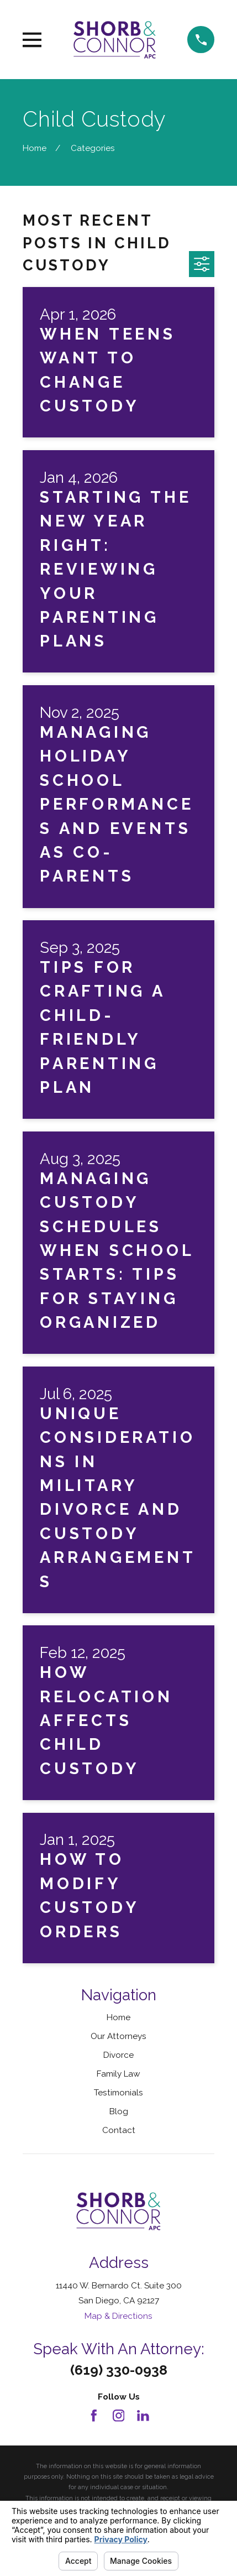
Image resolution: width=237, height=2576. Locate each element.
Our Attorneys (118, 2036)
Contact (118, 2130)
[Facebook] (94, 2416)
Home (118, 2017)
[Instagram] (119, 2416)
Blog (118, 2111)
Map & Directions (118, 2316)
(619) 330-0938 (118, 2370)
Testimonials (118, 2092)
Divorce (118, 2055)
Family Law (118, 2073)
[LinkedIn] (143, 2416)
